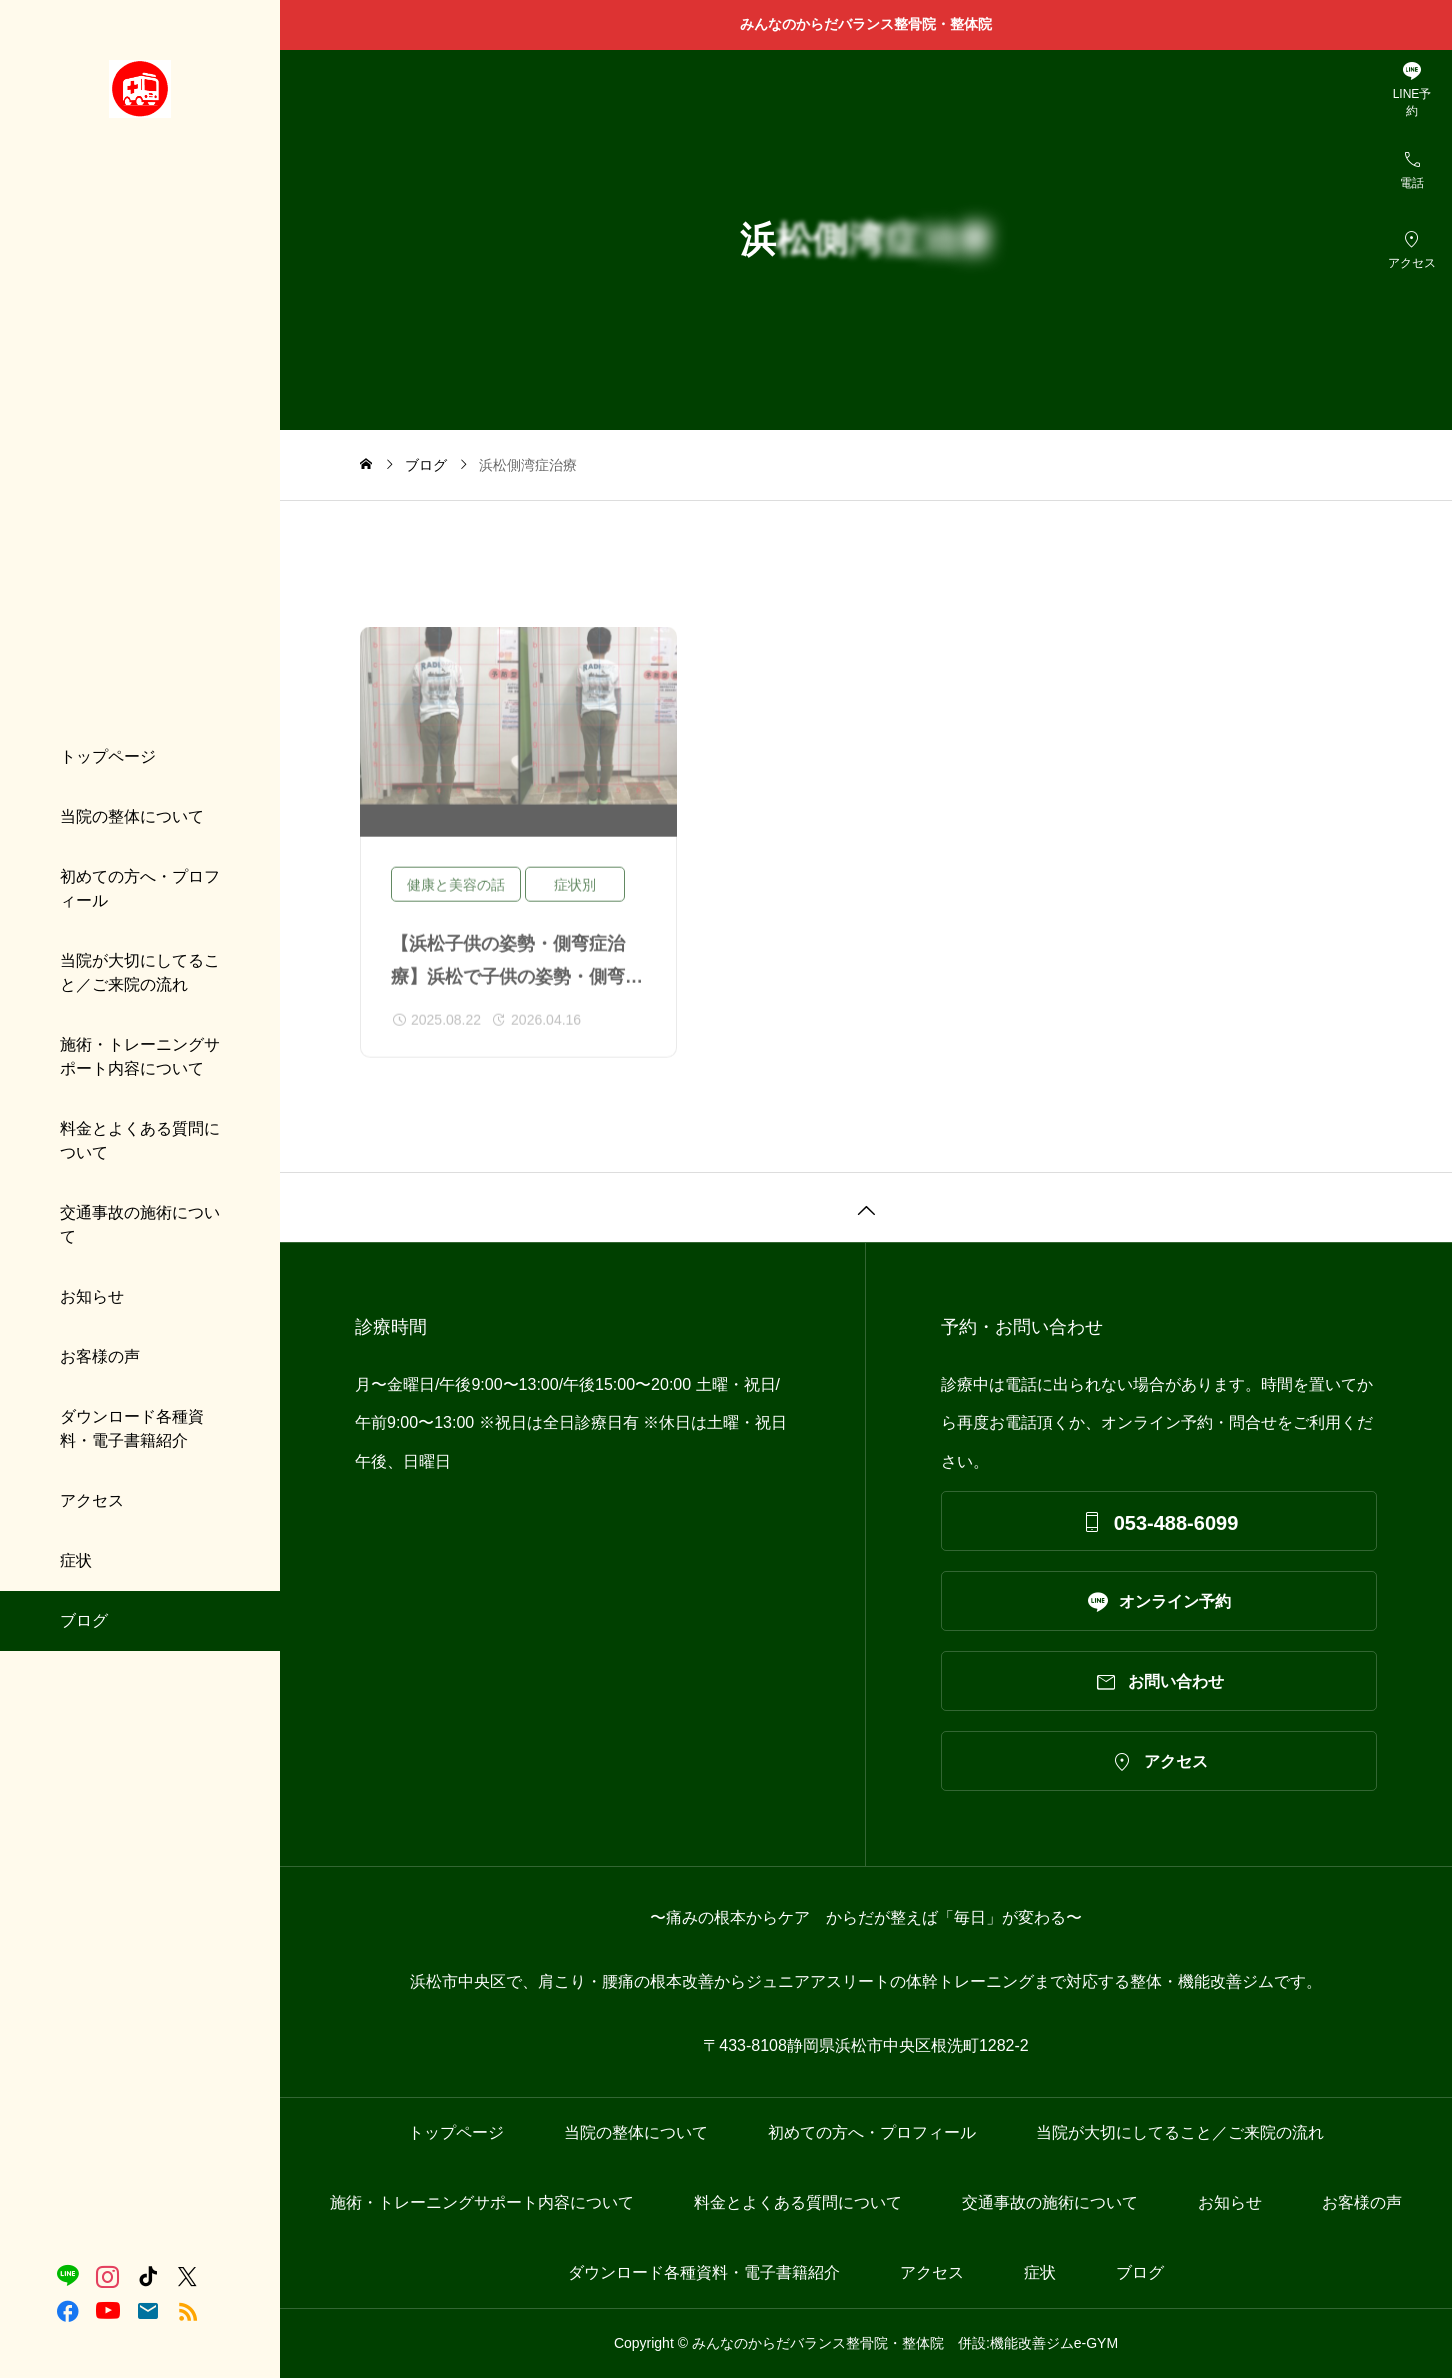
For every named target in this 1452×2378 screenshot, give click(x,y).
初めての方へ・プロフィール (140, 888)
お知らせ (92, 1296)
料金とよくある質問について (140, 1140)
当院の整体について (132, 816)
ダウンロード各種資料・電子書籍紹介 (132, 1428)
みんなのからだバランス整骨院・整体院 (873, 24)
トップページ (108, 756)
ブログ (84, 1620)
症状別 (575, 898)
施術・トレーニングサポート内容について (140, 1056)
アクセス (92, 1500)
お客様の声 (100, 1356)
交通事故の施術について (140, 1224)
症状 (76, 1560)
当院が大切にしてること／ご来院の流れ (140, 972)
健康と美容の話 (456, 898)
